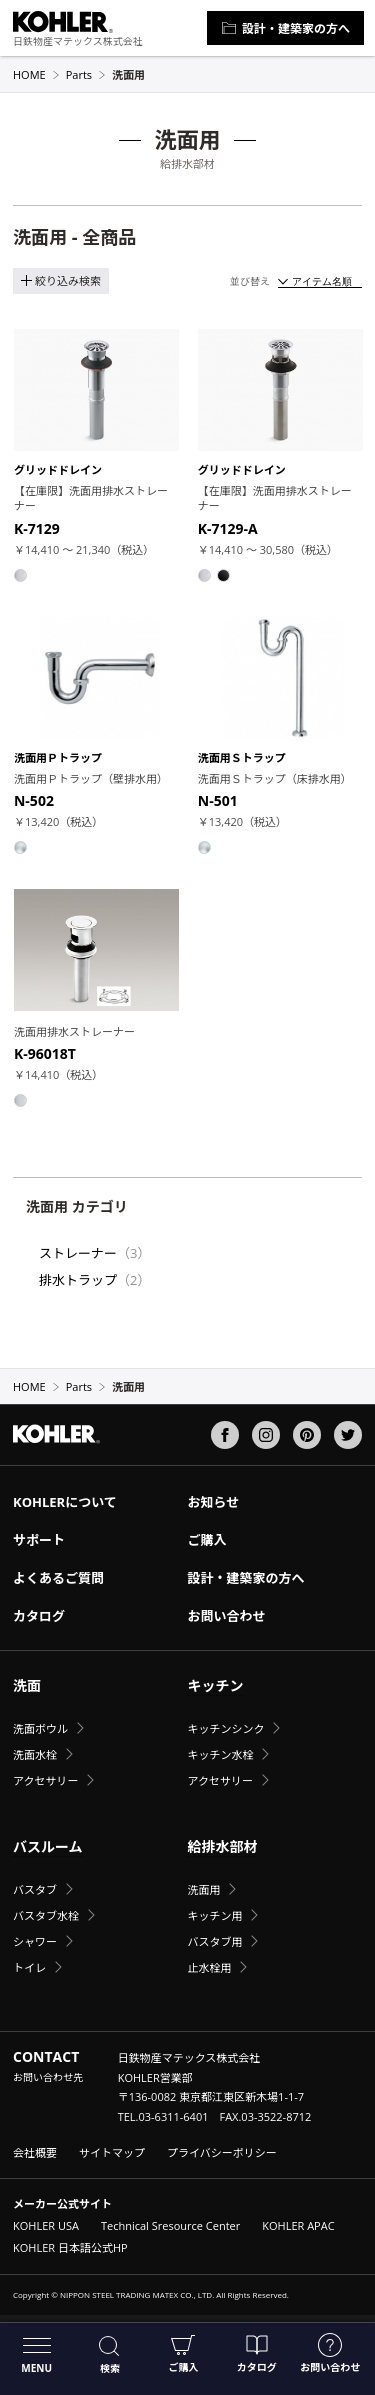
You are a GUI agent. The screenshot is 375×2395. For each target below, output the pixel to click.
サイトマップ (112, 2152)
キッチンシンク (225, 1728)
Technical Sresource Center (170, 2225)
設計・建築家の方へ (285, 28)
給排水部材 (222, 1846)
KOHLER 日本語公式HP (70, 2247)
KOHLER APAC (298, 2225)
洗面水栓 (35, 1754)
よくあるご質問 (58, 1578)
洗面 (27, 1685)
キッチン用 (214, 1915)
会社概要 (35, 2152)
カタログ (257, 2353)
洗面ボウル (40, 1728)
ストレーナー (78, 1253)
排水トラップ (78, 1280)
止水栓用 (209, 1967)
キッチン (215, 1685)
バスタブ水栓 (46, 1915)
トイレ (29, 1967)
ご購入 (183, 2353)
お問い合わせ (330, 2353)
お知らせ (213, 1502)
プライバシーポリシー (222, 2152)
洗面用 (203, 1889)
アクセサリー (45, 1780)
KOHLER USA (46, 2225)
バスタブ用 (214, 1941)
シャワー (35, 1941)
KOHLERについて (65, 1502)
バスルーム (48, 1846)
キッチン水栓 (220, 1754)
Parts (86, 74)
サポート (39, 1540)
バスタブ (35, 1889)
